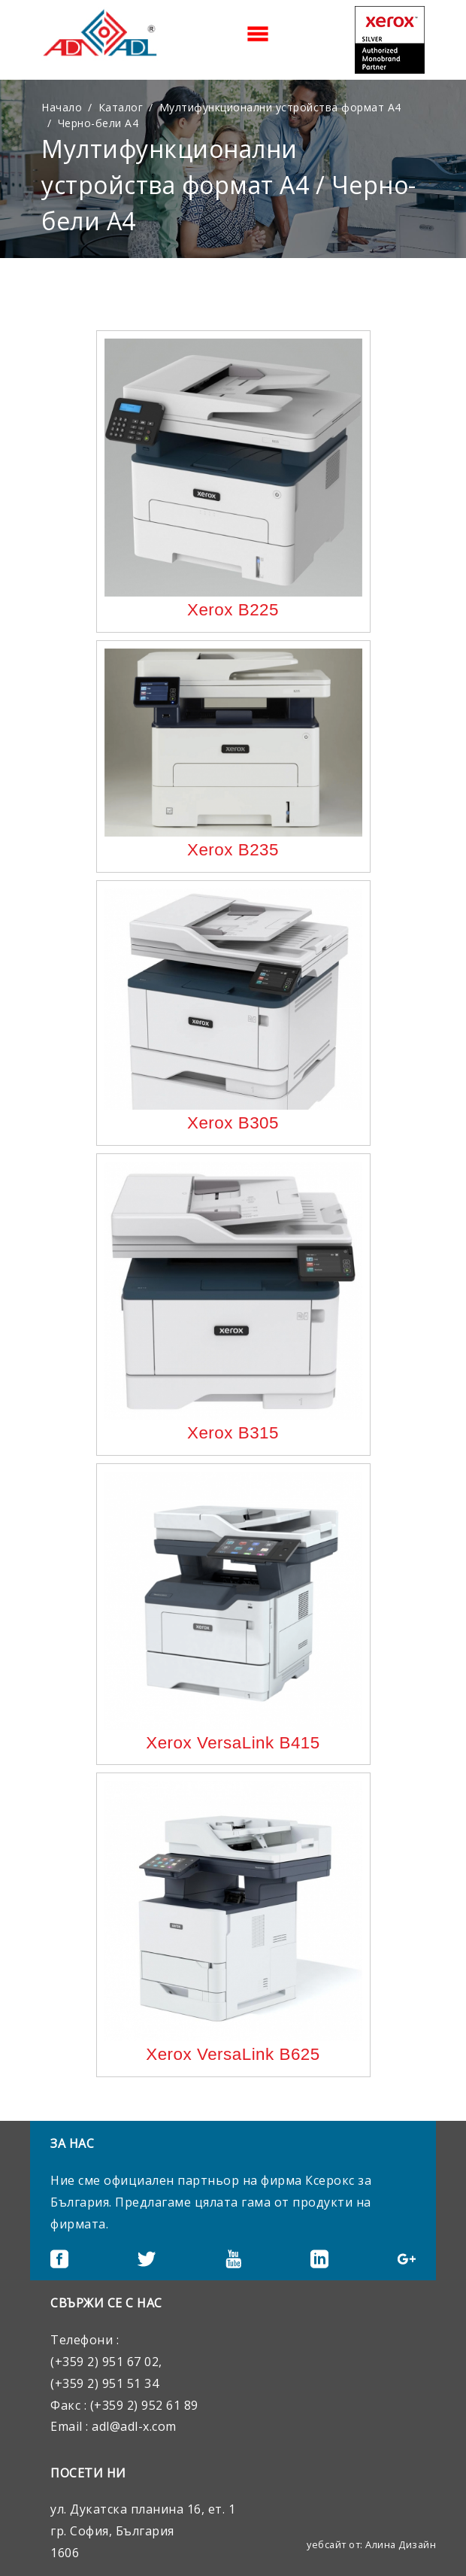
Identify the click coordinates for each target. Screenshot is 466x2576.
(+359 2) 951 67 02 (104, 2361)
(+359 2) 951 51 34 (104, 2383)
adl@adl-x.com (134, 2426)
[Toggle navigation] (258, 34)
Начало (61, 107)
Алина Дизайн (400, 2544)
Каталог (121, 107)
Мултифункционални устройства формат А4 (280, 107)
